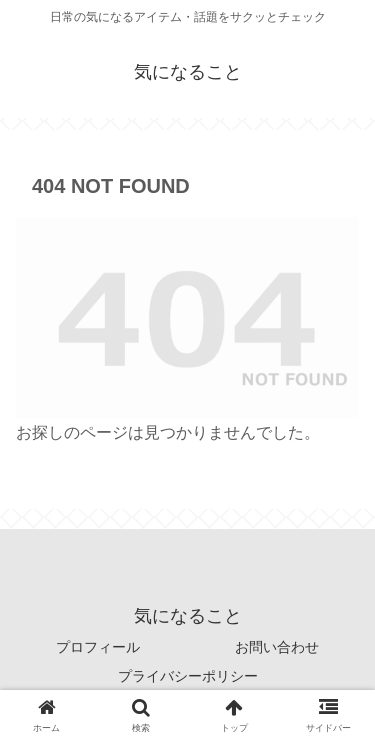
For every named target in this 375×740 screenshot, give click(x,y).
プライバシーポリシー (188, 676)
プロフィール (98, 647)
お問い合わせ (277, 647)
